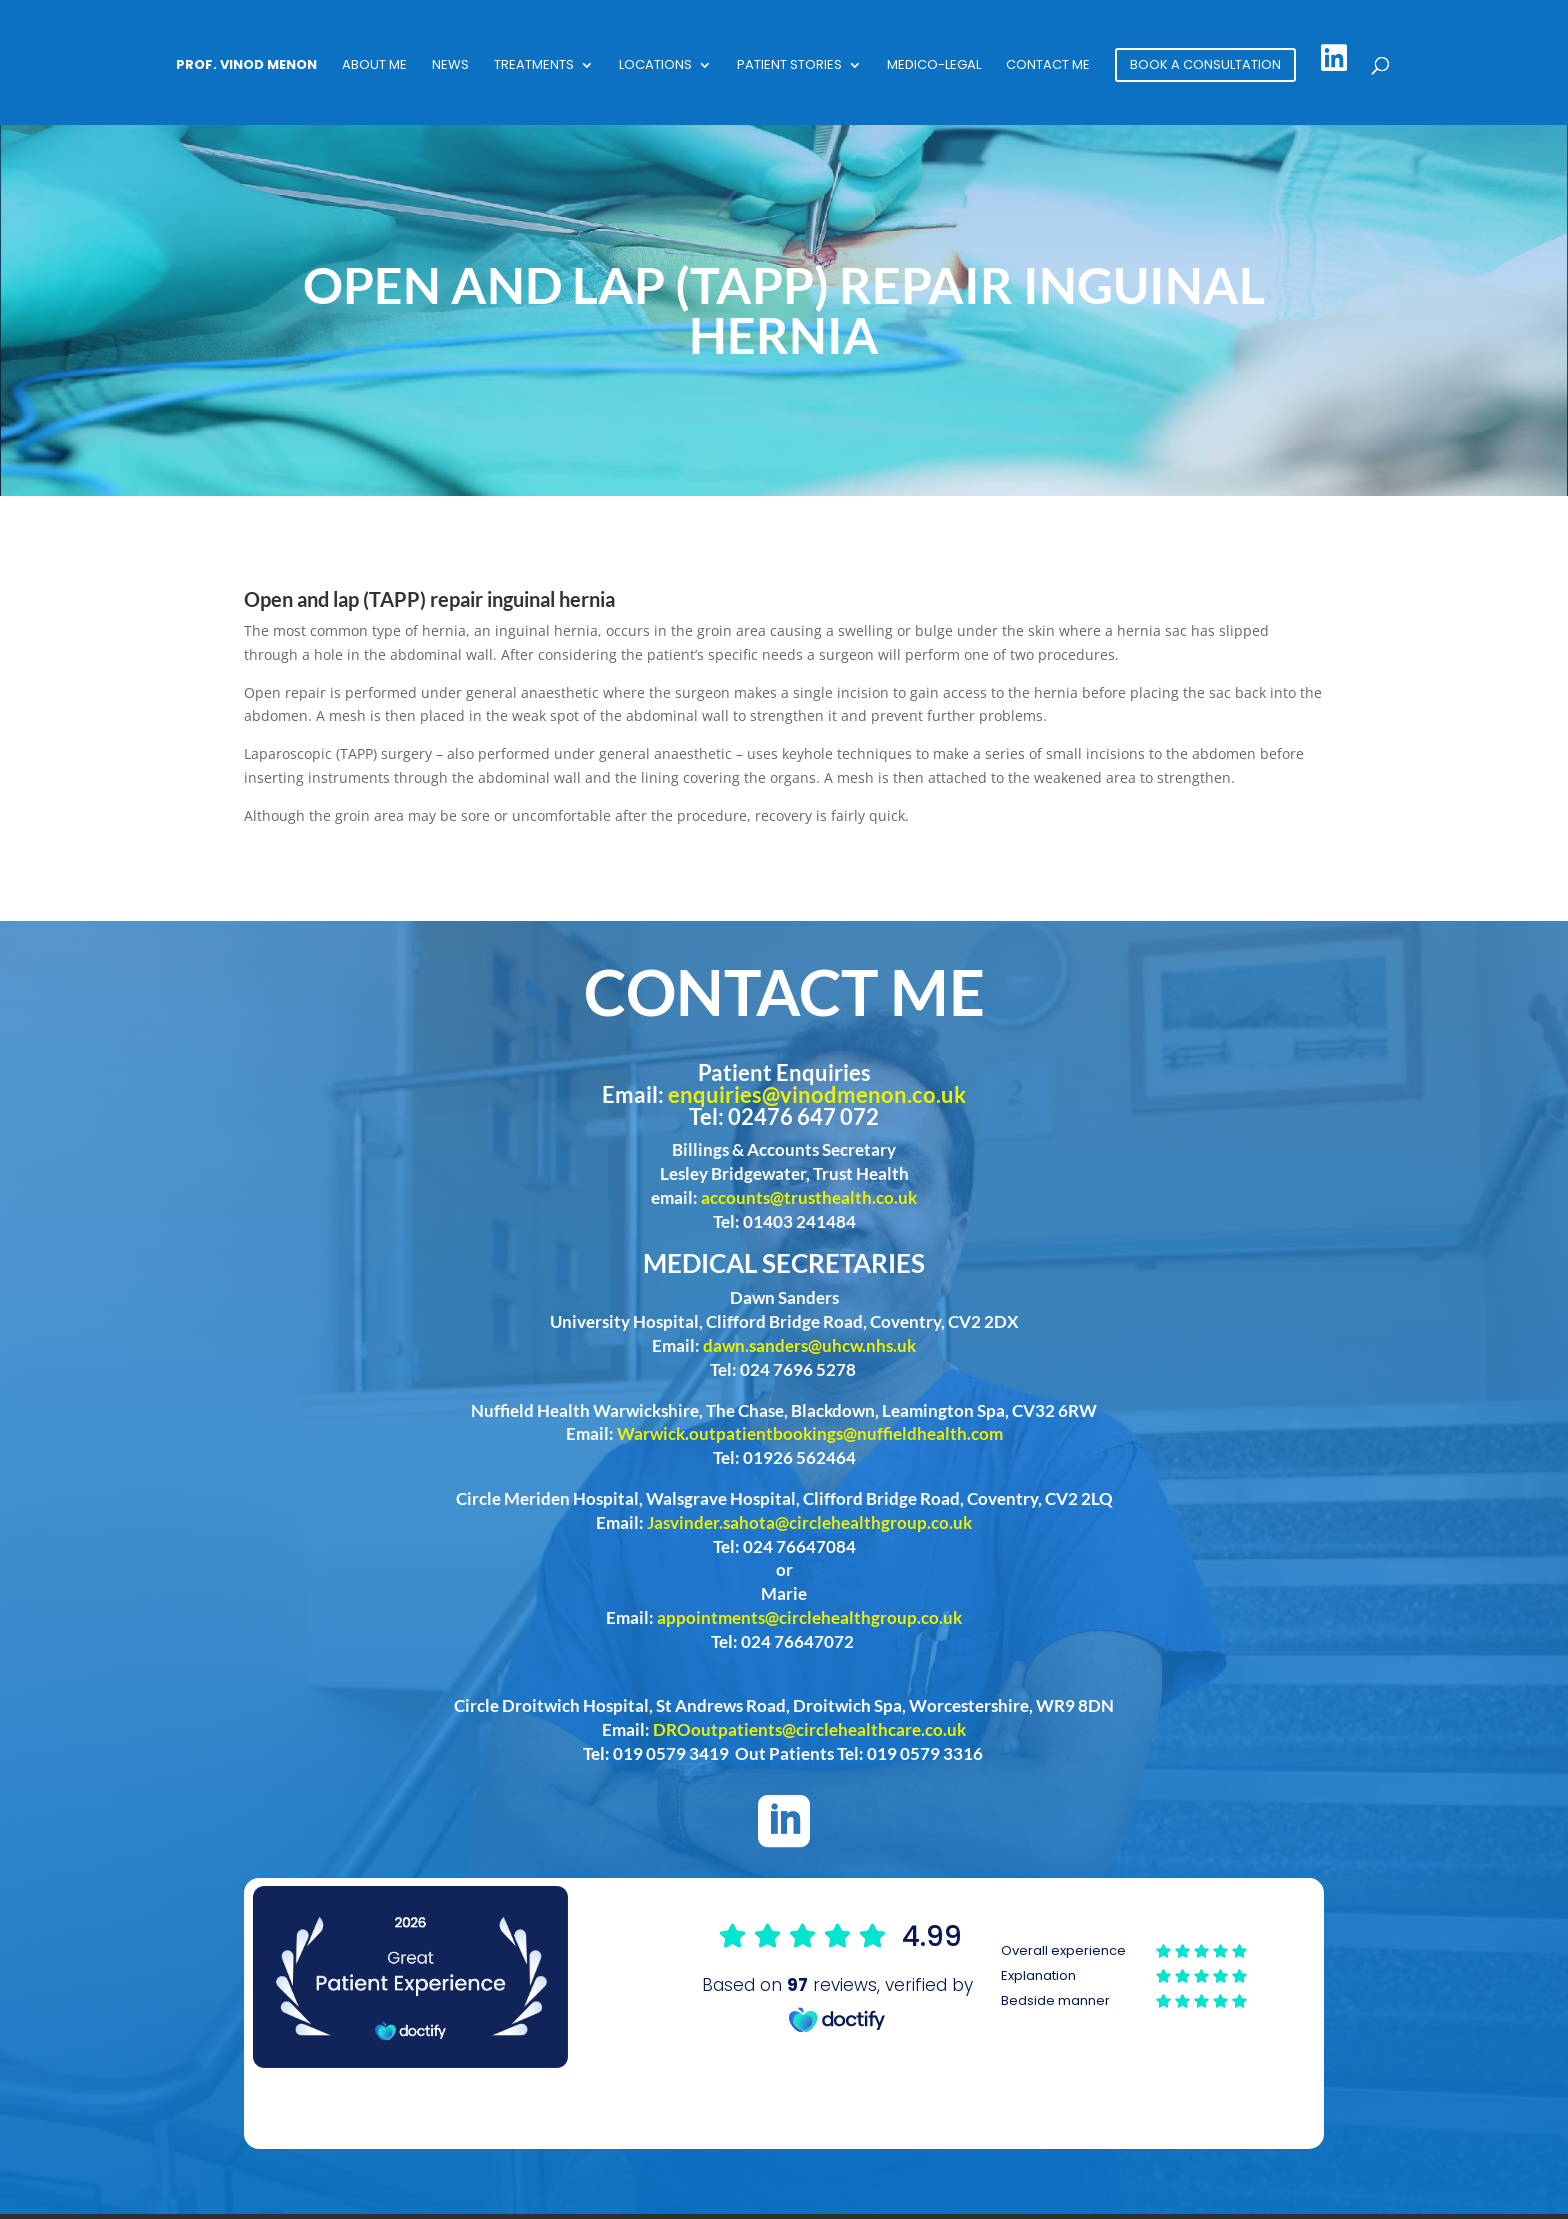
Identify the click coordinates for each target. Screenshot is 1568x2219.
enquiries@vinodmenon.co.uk (817, 1094)
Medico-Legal (934, 66)
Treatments (534, 66)
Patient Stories (789, 66)
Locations (655, 66)
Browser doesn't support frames (970, 1975)
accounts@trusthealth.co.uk (809, 1197)
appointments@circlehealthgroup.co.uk (809, 1617)
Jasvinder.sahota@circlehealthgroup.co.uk (809, 1522)
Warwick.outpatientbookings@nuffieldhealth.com (810, 1433)
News (450, 66)
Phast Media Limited (1335, 2179)
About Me (374, 66)
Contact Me (1048, 66)
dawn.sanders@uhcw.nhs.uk (809, 1345)
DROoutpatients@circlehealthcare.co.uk (809, 1729)
